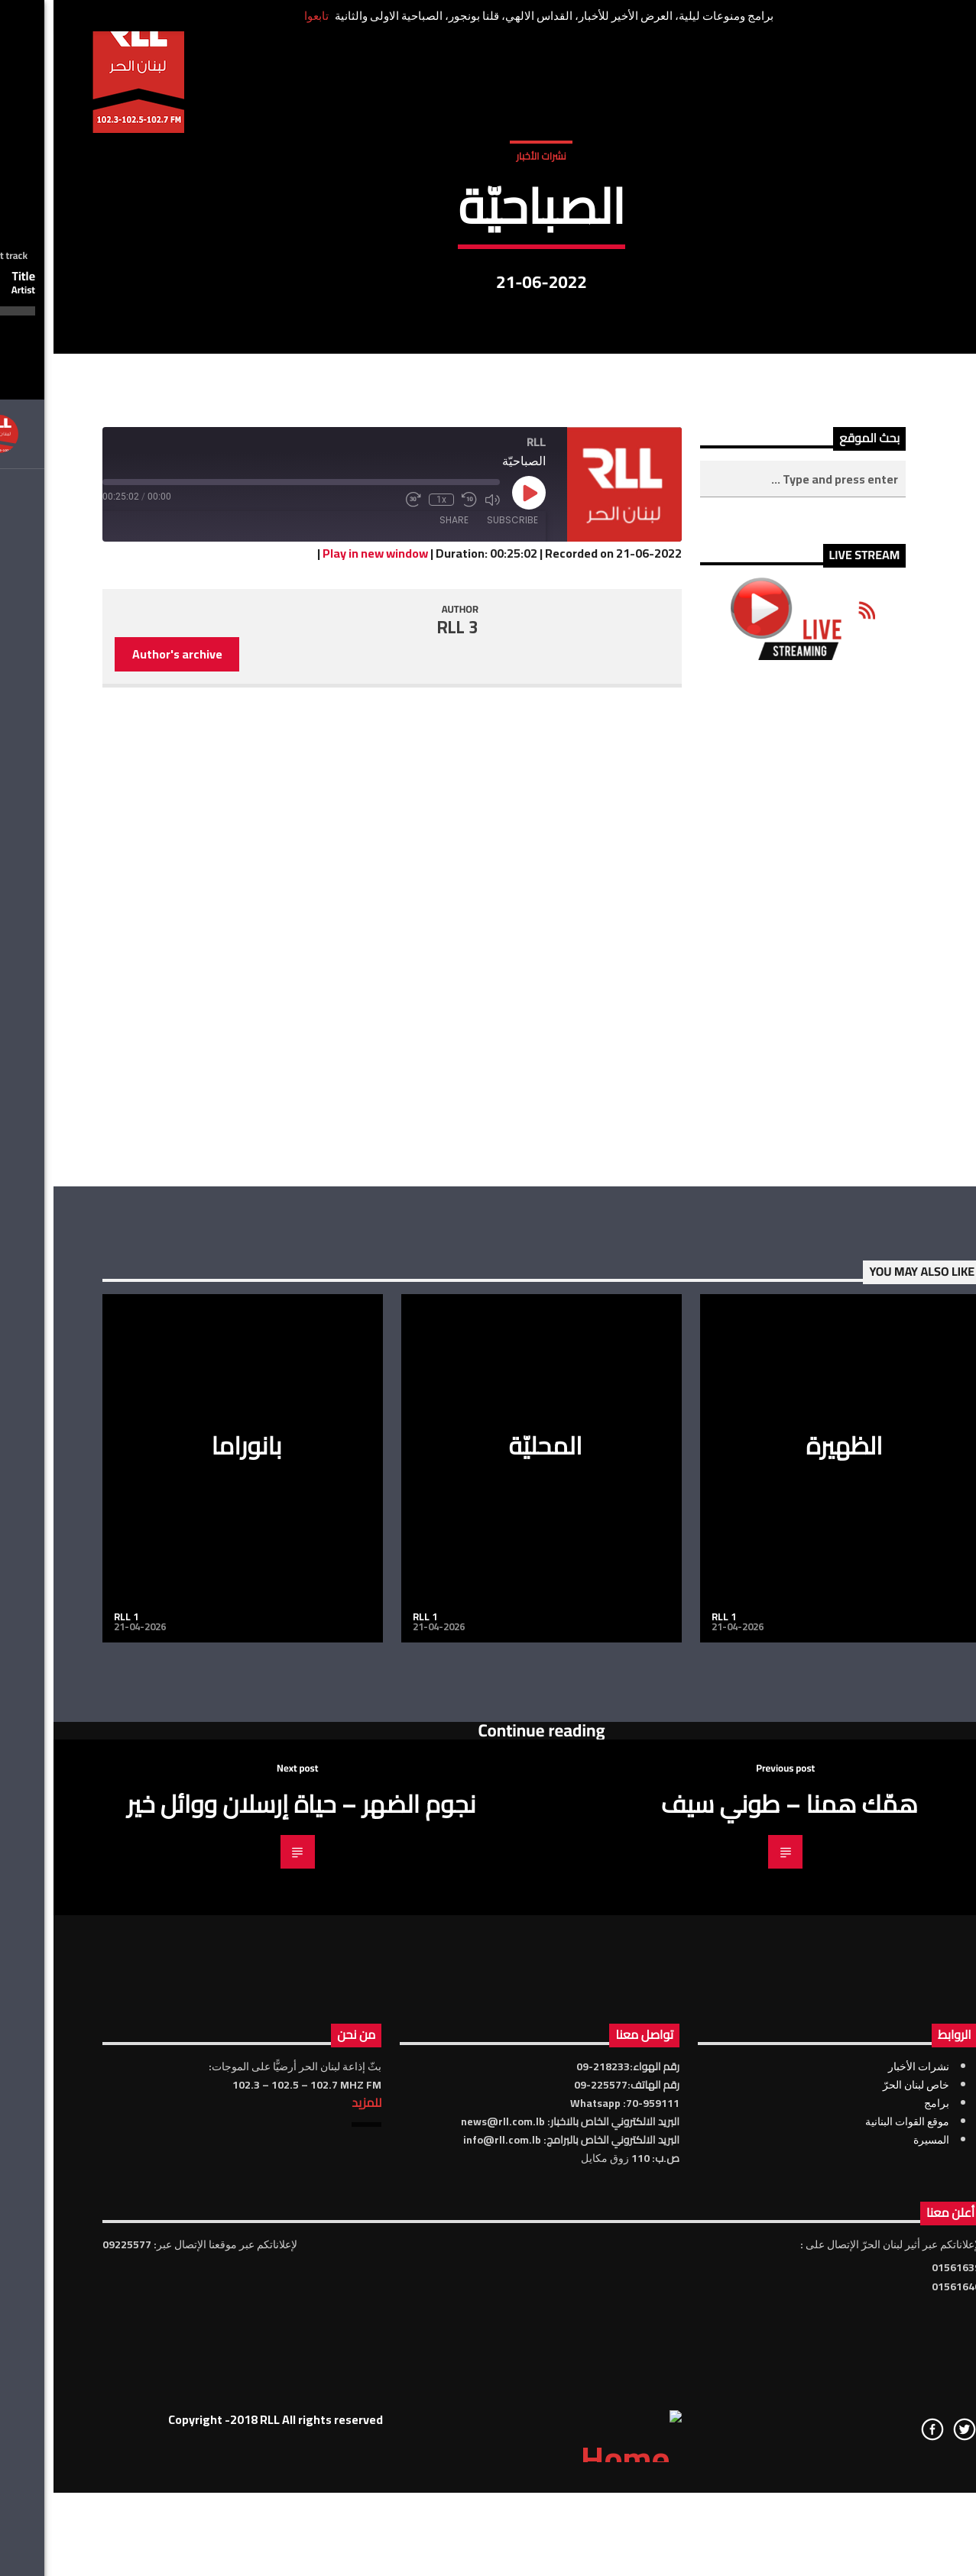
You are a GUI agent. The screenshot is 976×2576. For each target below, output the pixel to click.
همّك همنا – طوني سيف (736, 2244)
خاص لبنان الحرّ (862, 2526)
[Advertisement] (749, 1364)
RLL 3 (404, 1069)
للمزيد (313, 2543)
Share (400, 961)
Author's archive (124, 1095)
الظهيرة (791, 1887)
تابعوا (263, 16)
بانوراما (192, 1887)
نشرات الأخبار (487, 312)
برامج (883, 2544)
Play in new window (322, 993)
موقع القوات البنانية (854, 2562)
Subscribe (459, 961)
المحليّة (491, 1887)
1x (388, 941)
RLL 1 (72, 2057)
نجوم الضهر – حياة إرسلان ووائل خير (248, 2244)
